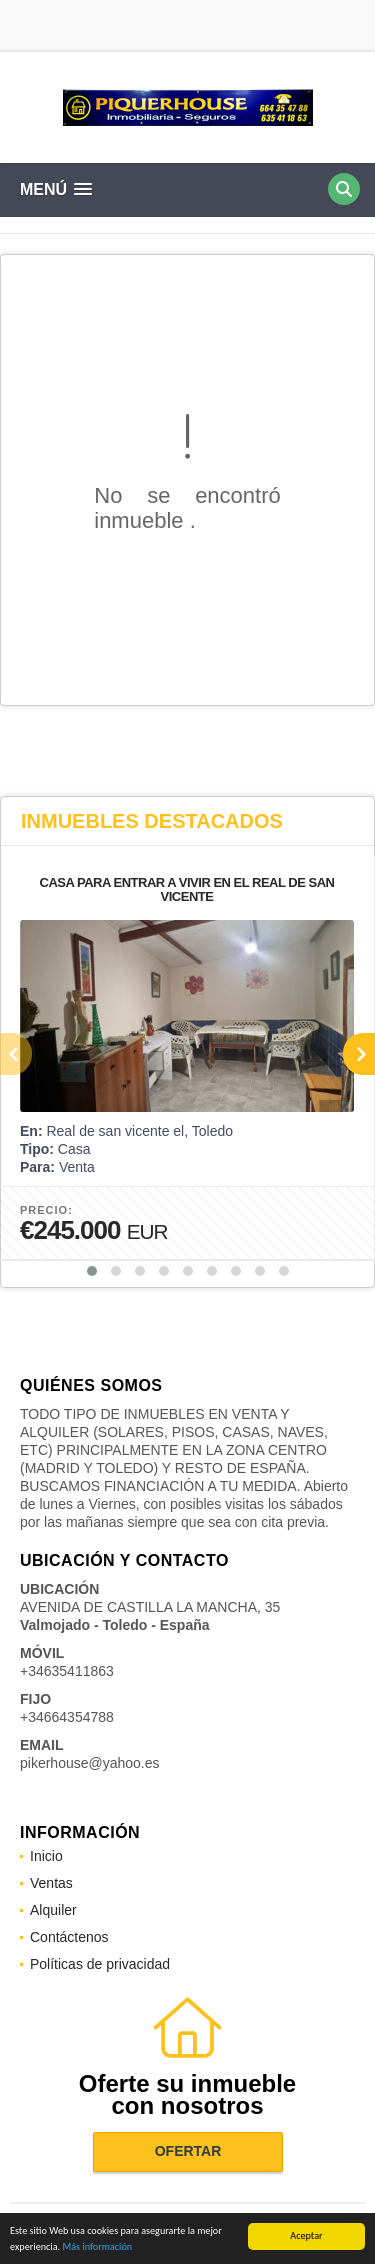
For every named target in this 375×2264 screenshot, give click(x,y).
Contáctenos (69, 1937)
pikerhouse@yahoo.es (90, 1763)
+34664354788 (67, 1717)
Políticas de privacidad (100, 1964)
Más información (97, 2247)
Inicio (46, 1856)
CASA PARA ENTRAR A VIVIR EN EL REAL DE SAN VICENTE (187, 889)
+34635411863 (67, 1671)
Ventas (51, 1883)
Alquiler (53, 1910)
